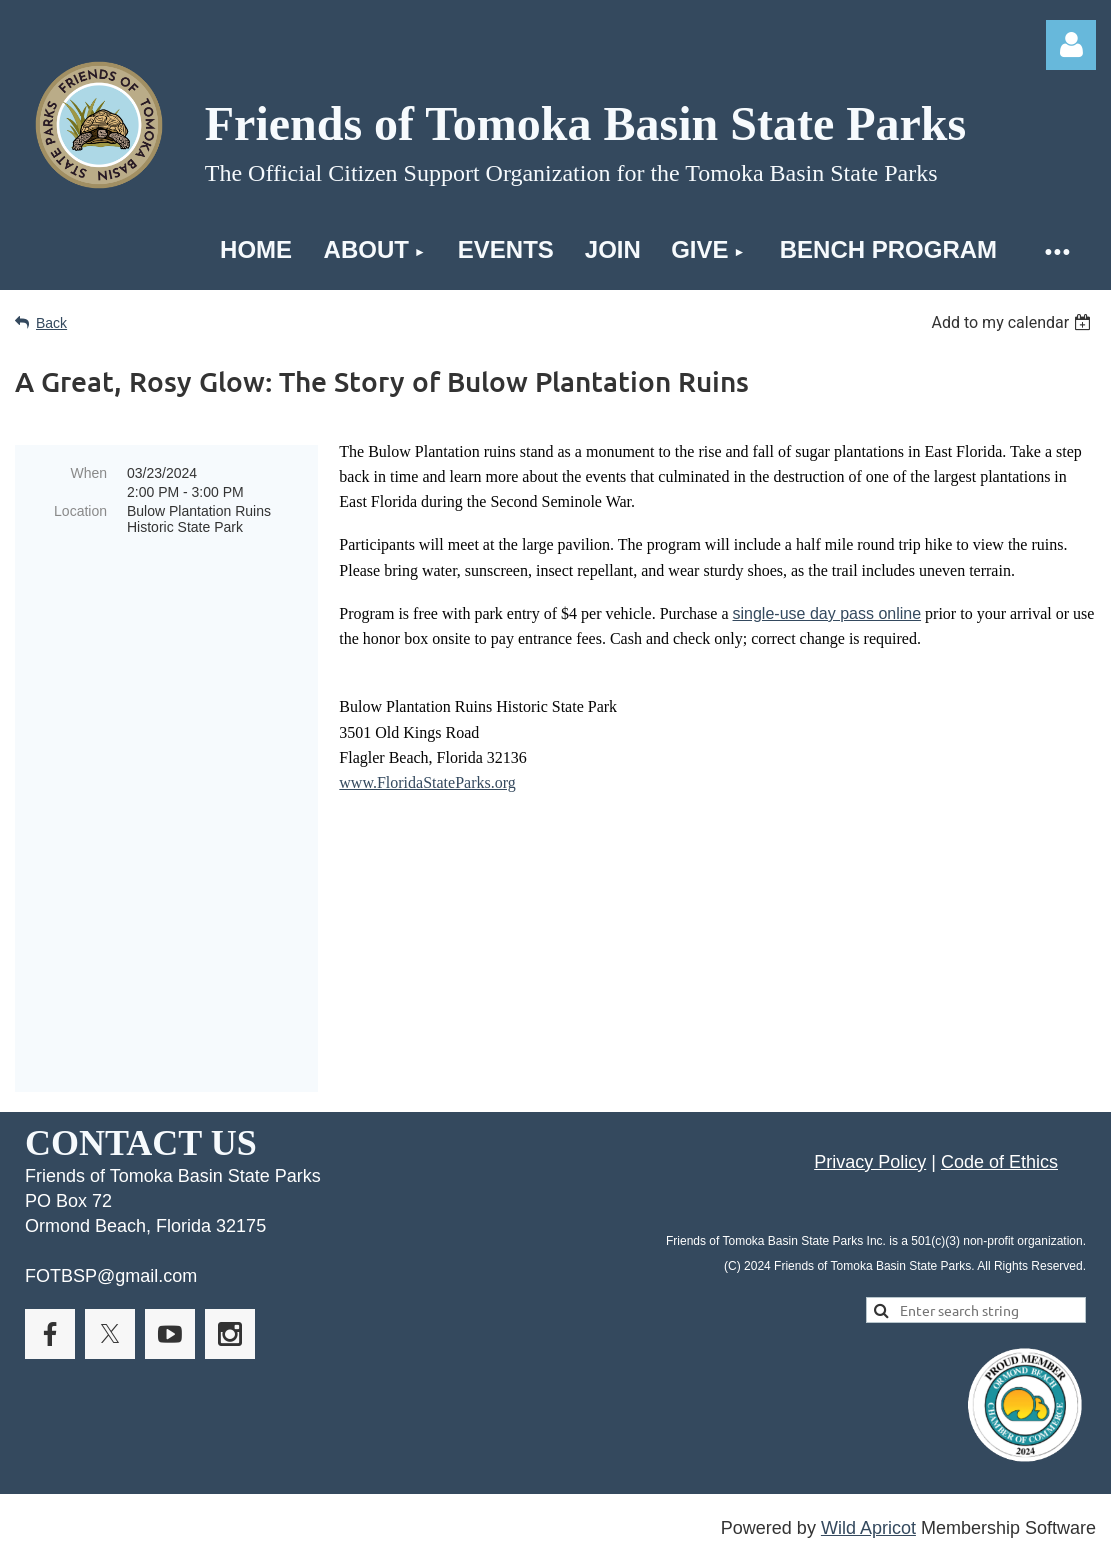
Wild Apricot (868, 1414)
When (88, 473)
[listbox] (1013, 322)
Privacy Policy (870, 1048)
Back (51, 323)
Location (80, 511)
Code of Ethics (999, 1048)
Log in (1071, 45)
